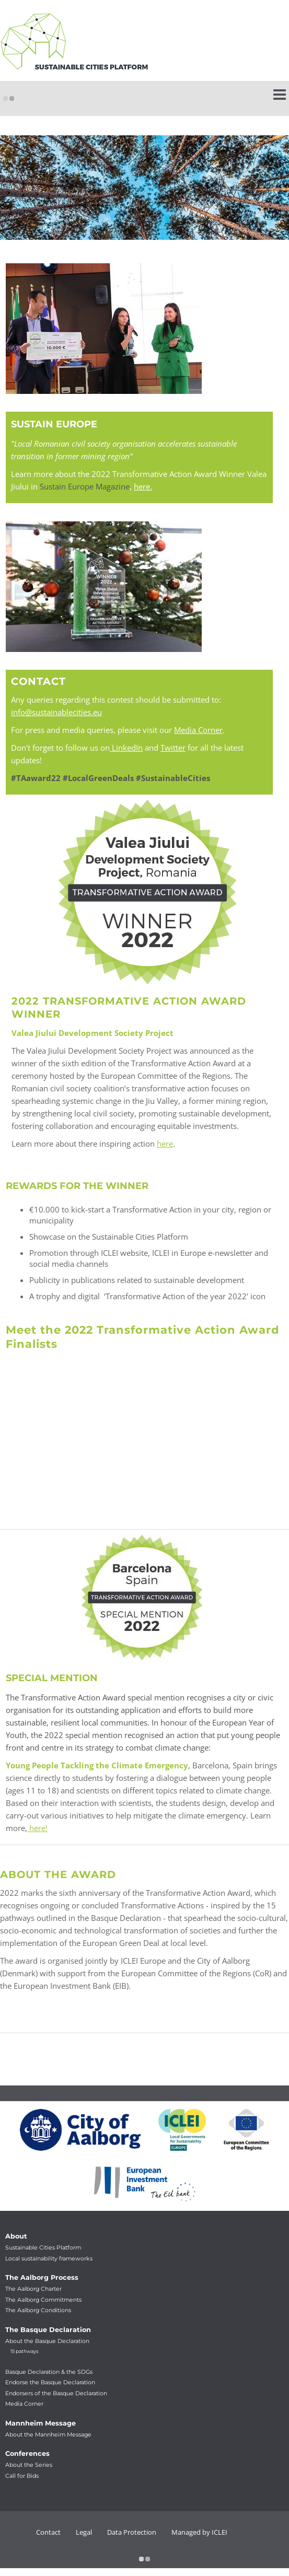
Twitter (173, 747)
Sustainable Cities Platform (43, 2247)
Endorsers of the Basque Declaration (56, 2393)
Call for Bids (22, 2476)
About (16, 2236)
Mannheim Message (40, 2423)
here (165, 1143)
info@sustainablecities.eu (56, 712)
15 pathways (24, 2351)
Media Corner (198, 730)
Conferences (27, 2453)
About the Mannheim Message (48, 2434)
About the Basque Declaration (47, 2341)
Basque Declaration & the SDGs (49, 2372)
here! (37, 1828)
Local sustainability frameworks (49, 2258)
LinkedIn (126, 747)
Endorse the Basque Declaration (50, 2382)
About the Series (28, 2465)
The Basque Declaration (48, 2330)
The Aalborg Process (41, 2277)
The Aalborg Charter (33, 2289)
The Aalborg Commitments (43, 2300)
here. (143, 486)
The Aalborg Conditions (38, 2310)
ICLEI (219, 2532)
